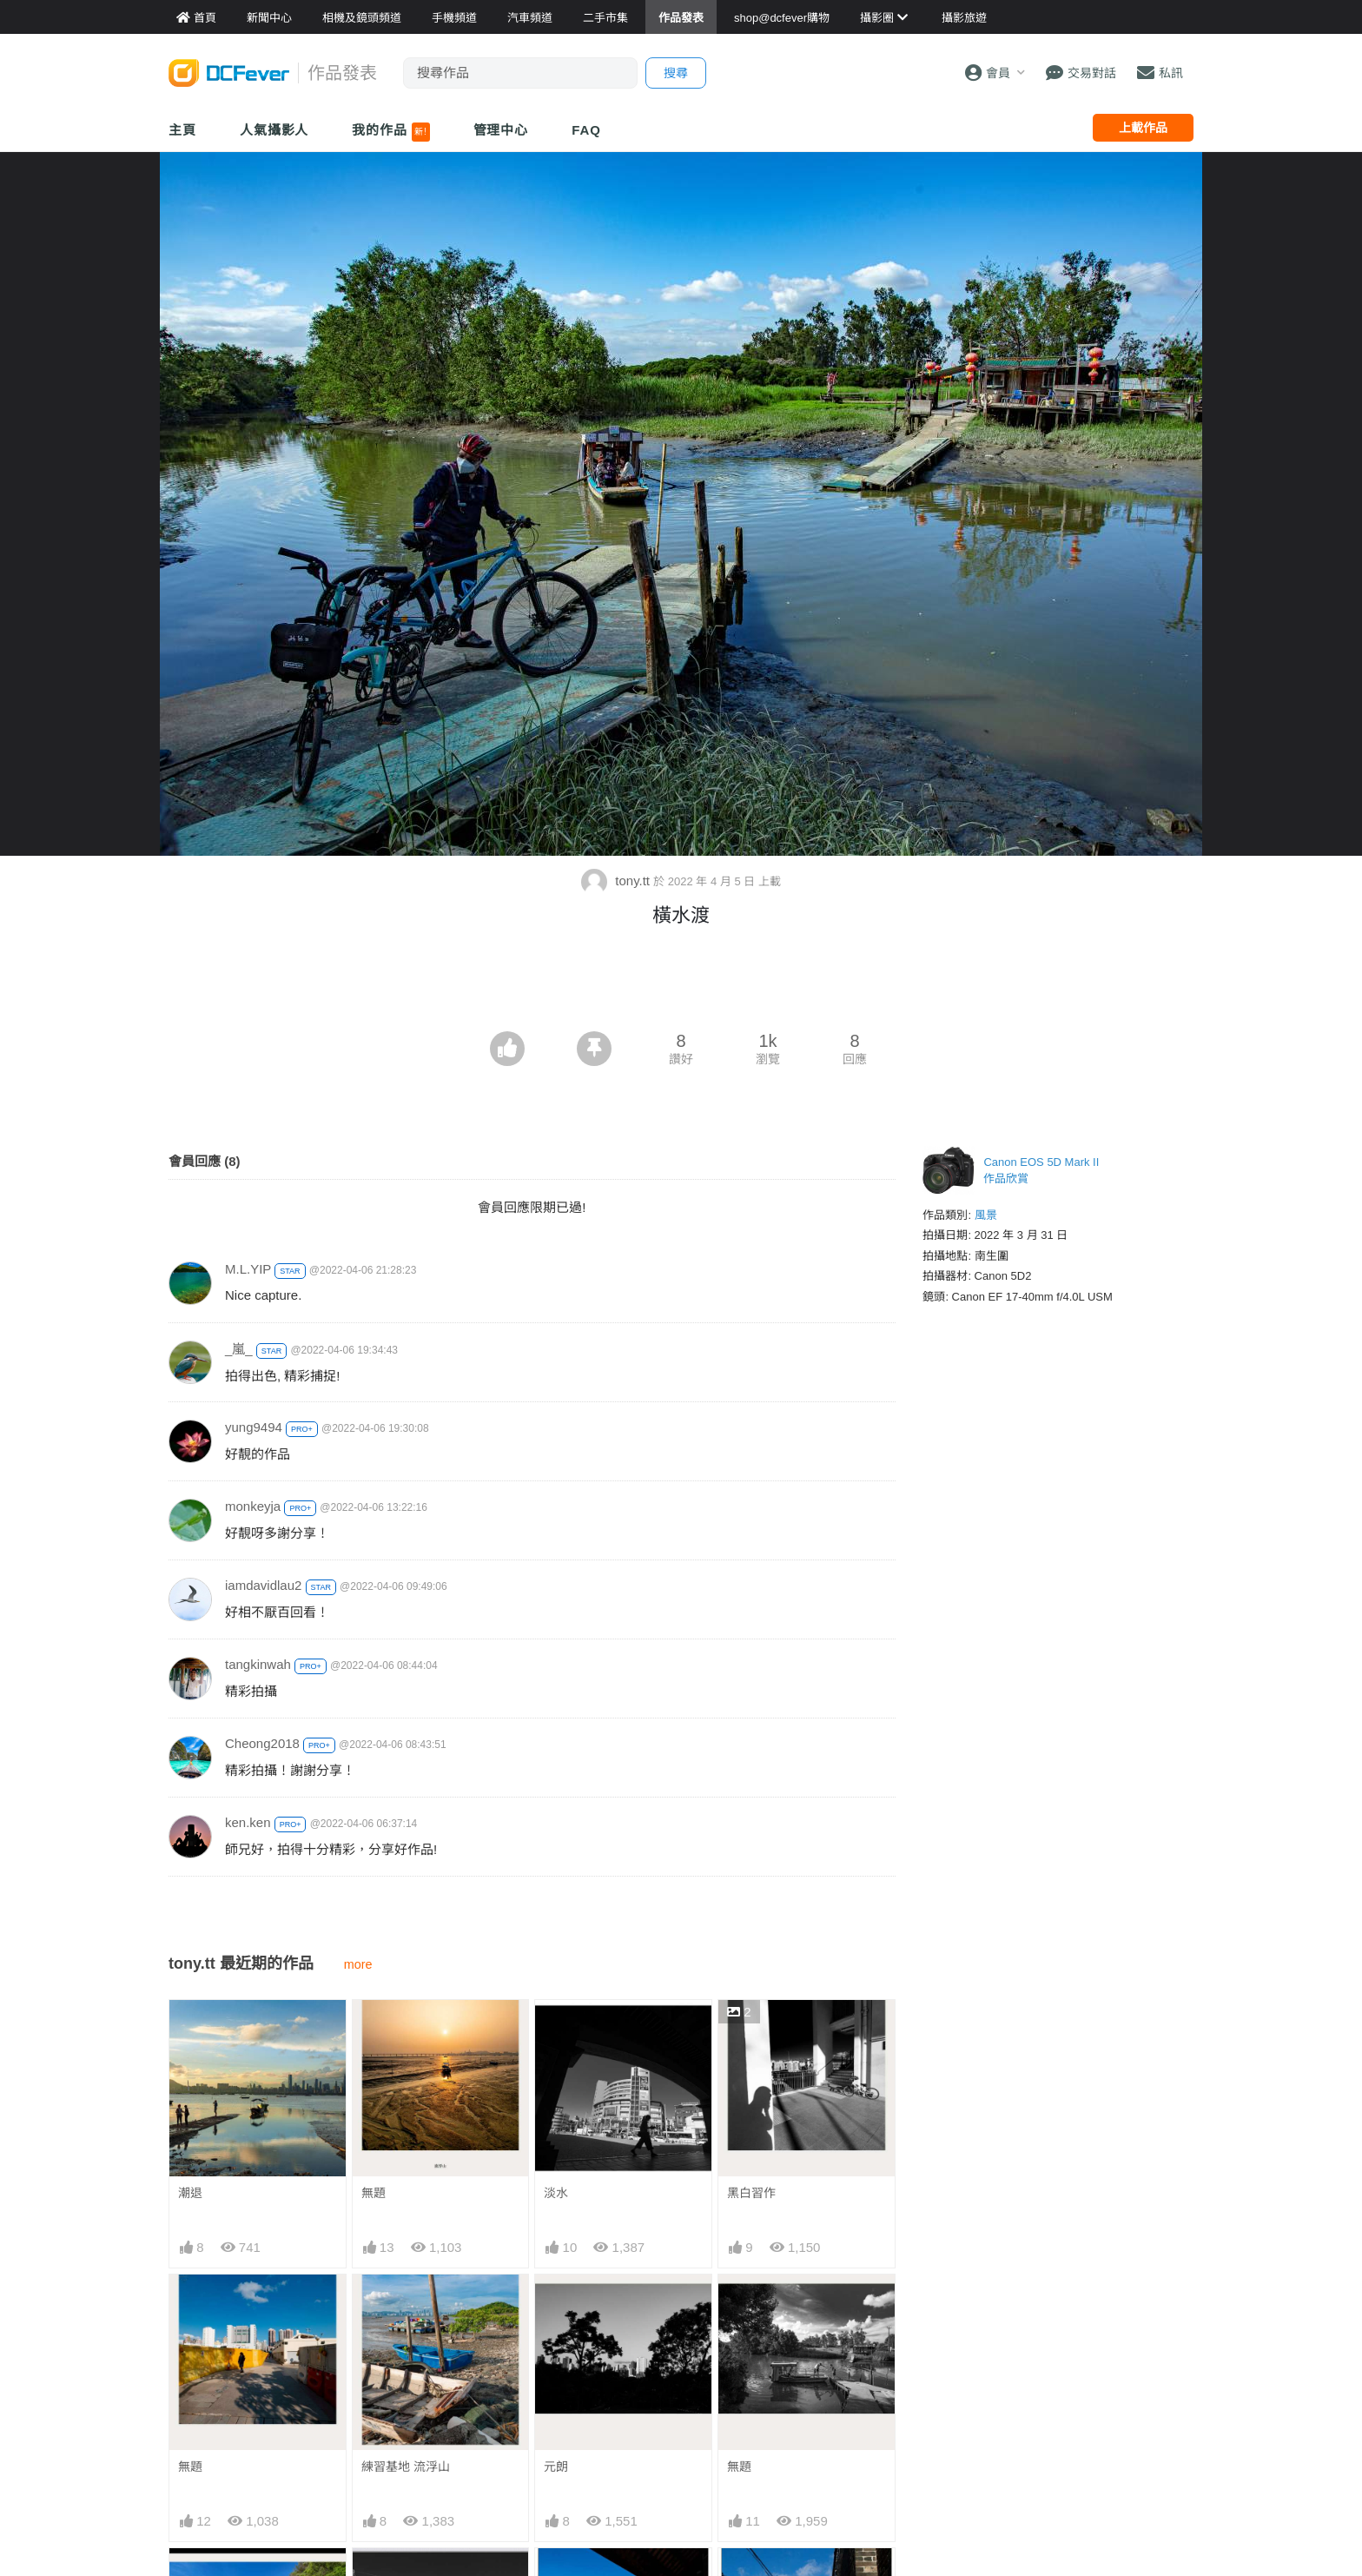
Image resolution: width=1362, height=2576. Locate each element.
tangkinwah (258, 1664)
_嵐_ (239, 1348)
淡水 (556, 2193)
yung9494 (253, 1427)
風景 (986, 1215)
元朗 (556, 2466)
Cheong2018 (262, 1743)
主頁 (182, 130)
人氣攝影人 (274, 130)
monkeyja (253, 1506)
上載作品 (1143, 128)
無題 (373, 2193)
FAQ (586, 130)
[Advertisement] (681, 983)
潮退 (190, 2193)
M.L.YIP (248, 1269)
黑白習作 (751, 2193)
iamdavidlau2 (263, 1585)
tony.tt (617, 880)
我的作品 (390, 132)
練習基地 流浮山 (405, 2466)
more (358, 1964)
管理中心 (501, 130)
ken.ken (248, 1822)
